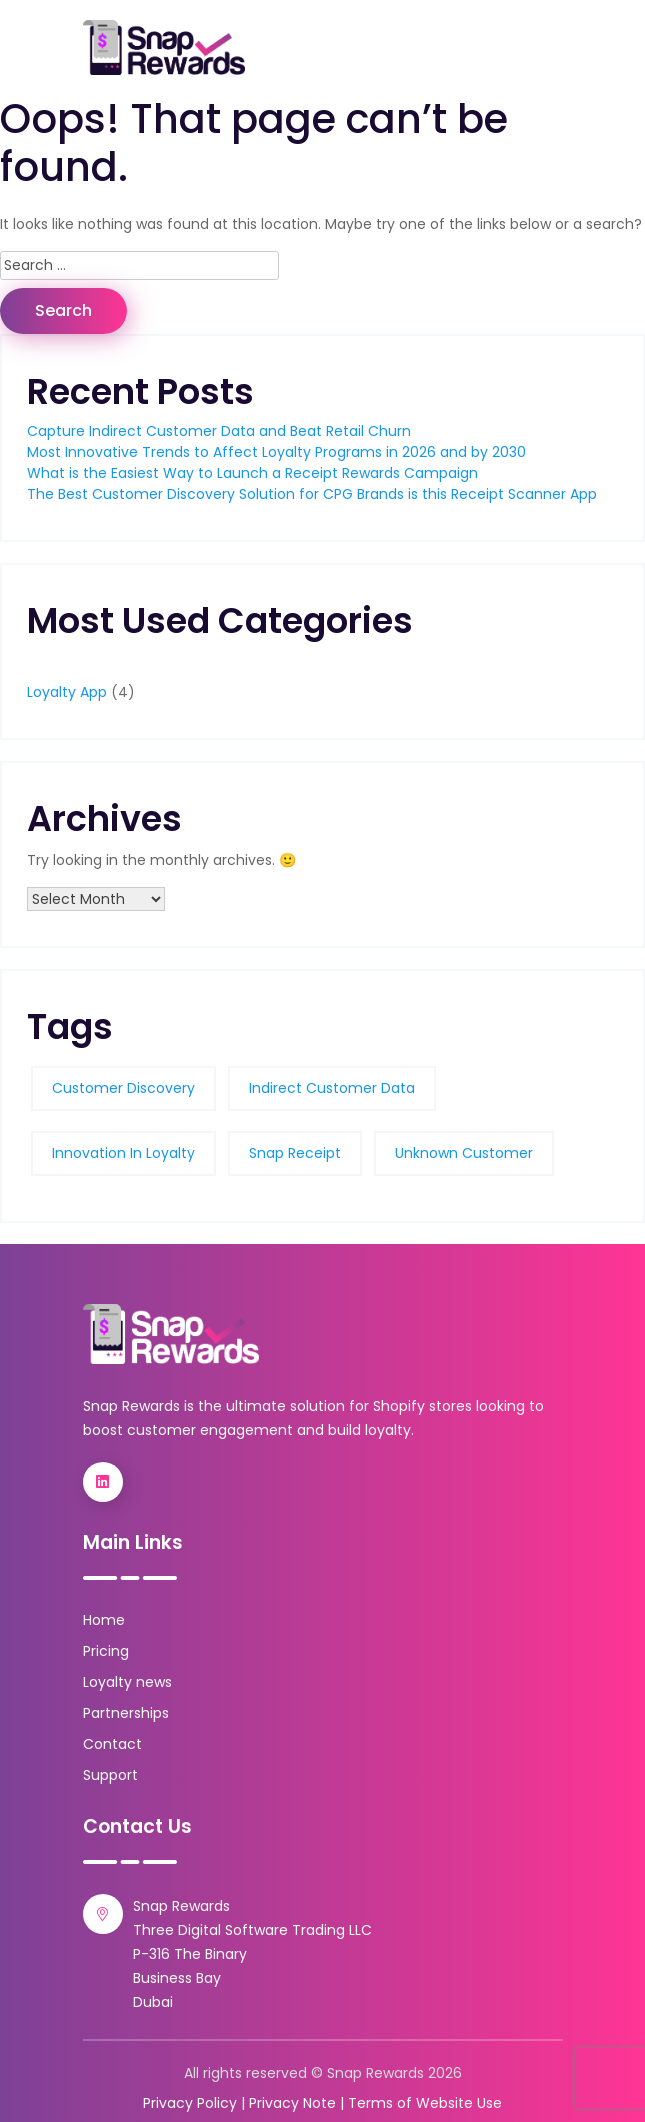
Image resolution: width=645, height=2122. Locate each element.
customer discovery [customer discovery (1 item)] (123, 1088)
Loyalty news (127, 1682)
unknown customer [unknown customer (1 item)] (464, 1153)
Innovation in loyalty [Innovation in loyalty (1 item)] (123, 1153)
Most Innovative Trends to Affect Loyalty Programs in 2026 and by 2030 (276, 452)
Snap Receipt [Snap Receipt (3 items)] (295, 1153)
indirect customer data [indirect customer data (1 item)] (332, 1088)
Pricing (106, 1651)
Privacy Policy (190, 2103)
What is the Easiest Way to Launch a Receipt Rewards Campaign (252, 473)
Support (110, 1775)
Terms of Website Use (425, 2103)
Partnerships (126, 1713)
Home (104, 1620)
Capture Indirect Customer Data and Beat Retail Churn (219, 431)
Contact (112, 1744)
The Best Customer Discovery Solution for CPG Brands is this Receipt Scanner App (312, 494)
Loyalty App (67, 692)
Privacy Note (292, 2103)
